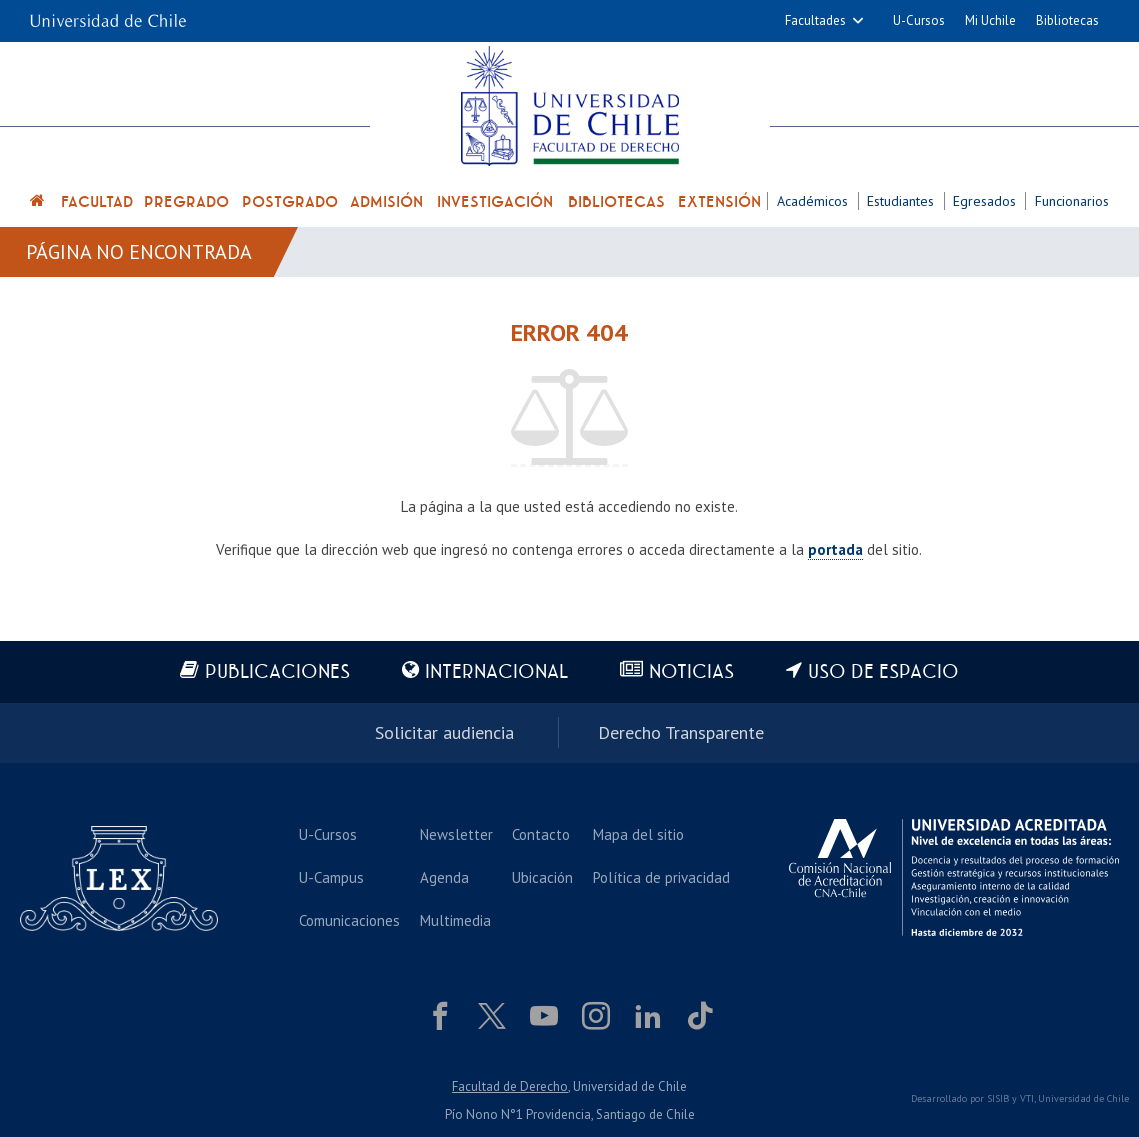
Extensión (719, 202)
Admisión (386, 202)
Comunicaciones (349, 920)
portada (835, 549)
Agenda (444, 877)
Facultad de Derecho (510, 1086)
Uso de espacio (883, 672)
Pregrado (186, 202)
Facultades (815, 20)
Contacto (541, 834)
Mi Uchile (990, 20)
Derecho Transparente (681, 732)
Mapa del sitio (638, 834)
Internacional (496, 672)
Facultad (97, 202)
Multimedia (455, 920)
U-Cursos (919, 20)
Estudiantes (900, 201)
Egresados (984, 201)
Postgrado (290, 202)
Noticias (691, 672)
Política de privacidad (661, 877)
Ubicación (542, 877)
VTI (1027, 1098)
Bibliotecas (1067, 20)
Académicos (812, 201)
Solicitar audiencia (444, 732)
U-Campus (331, 877)
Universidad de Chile (1083, 1098)
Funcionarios (1072, 201)
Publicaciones (277, 672)
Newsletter (456, 834)
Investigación (495, 202)
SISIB (998, 1098)
